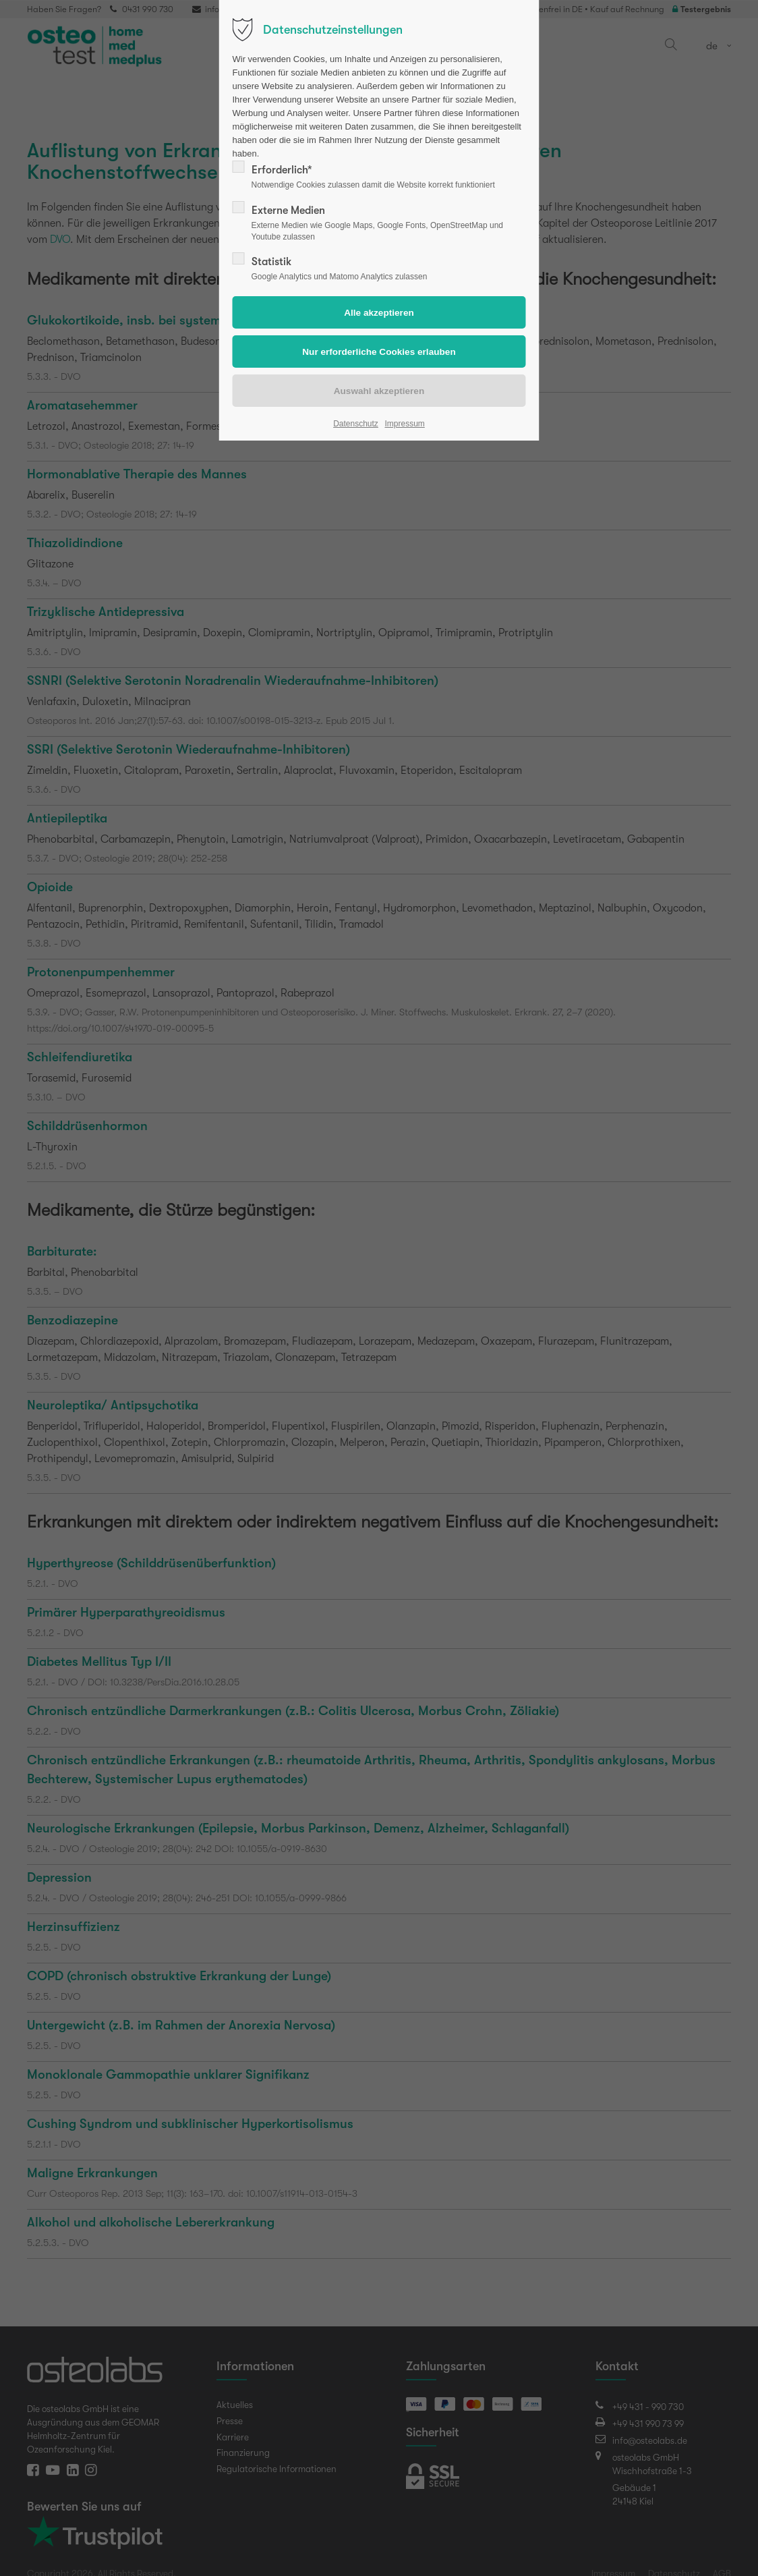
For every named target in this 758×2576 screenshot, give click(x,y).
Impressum (404, 423)
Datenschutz (355, 423)
